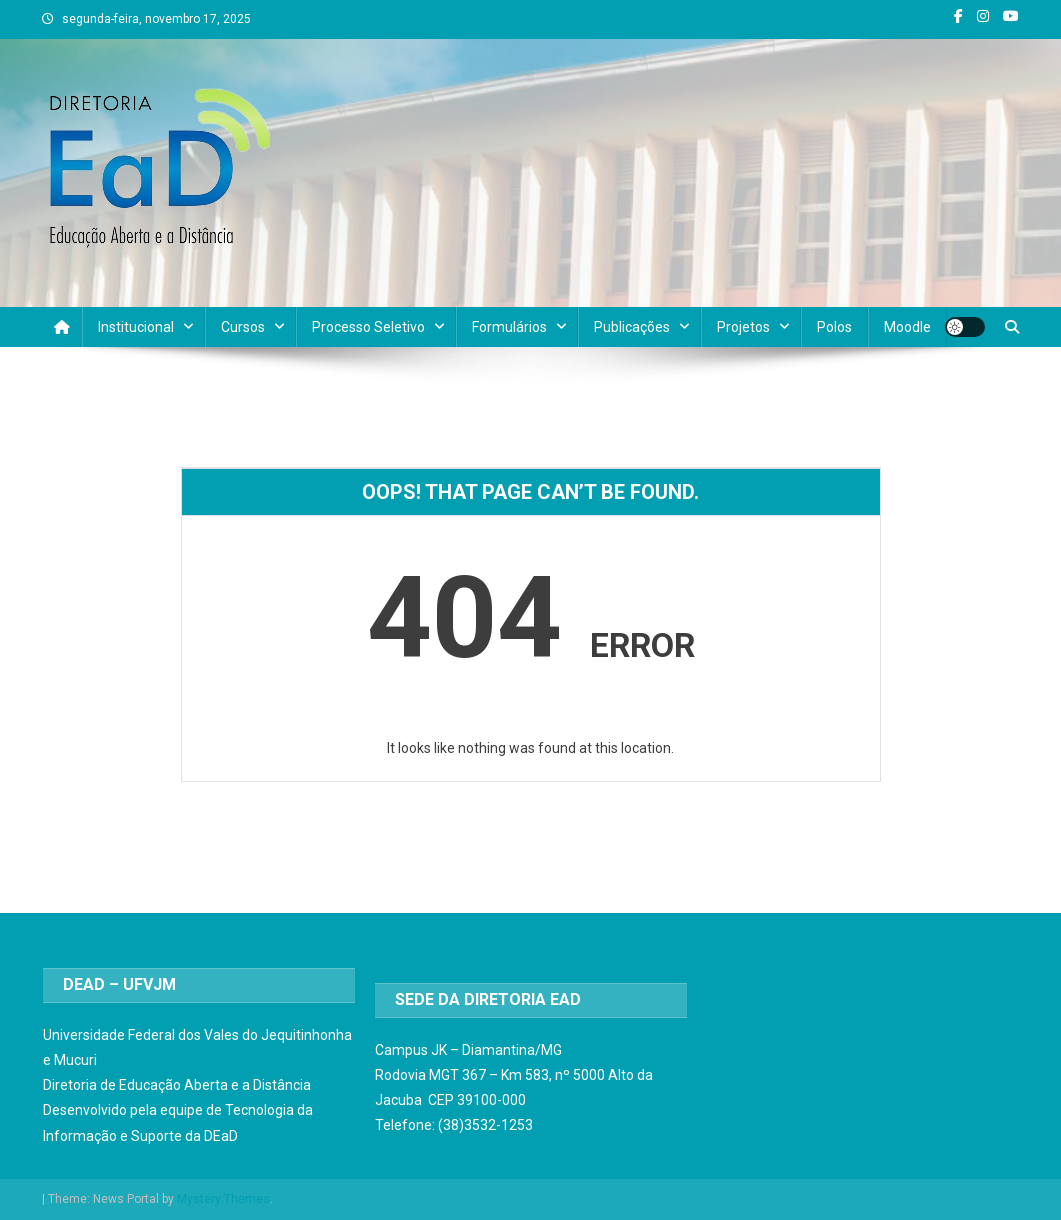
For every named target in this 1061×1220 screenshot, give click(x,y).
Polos (834, 327)
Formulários (509, 327)
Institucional (136, 327)
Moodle (907, 327)
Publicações (632, 327)
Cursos (243, 327)
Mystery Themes (223, 1199)
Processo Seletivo (368, 327)
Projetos (743, 327)
